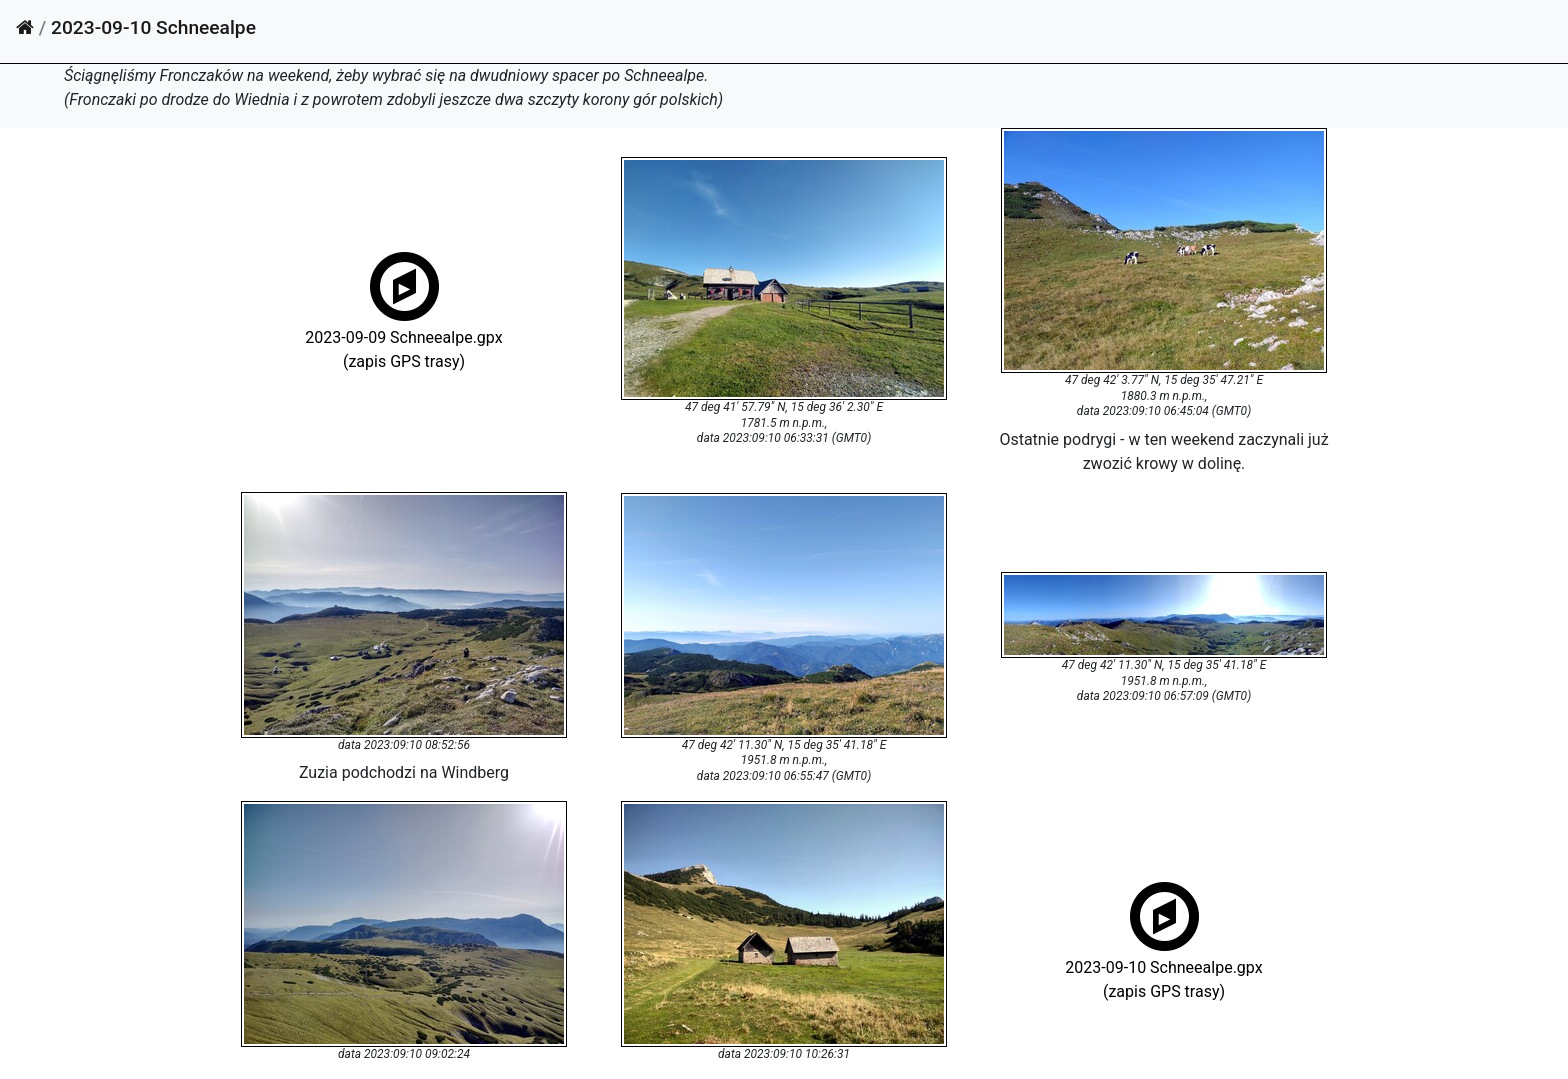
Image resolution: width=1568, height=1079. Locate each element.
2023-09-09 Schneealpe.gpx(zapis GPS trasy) (403, 335)
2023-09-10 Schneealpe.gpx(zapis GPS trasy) (1163, 965)
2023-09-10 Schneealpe (153, 27)
